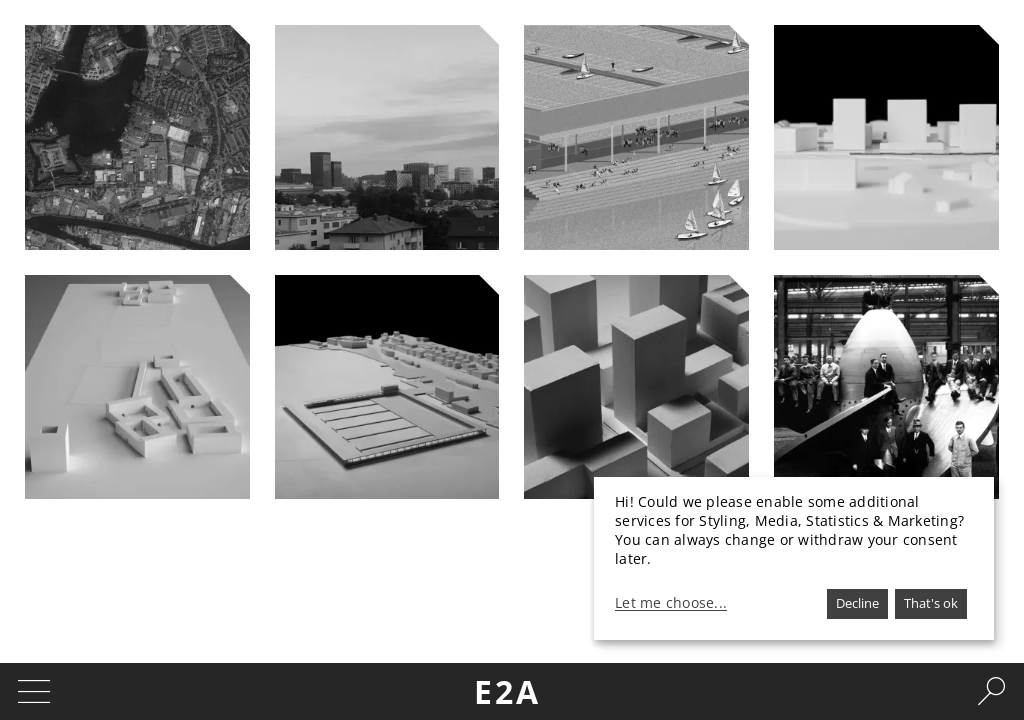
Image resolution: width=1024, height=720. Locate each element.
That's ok (931, 603)
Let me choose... (671, 603)
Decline (857, 603)
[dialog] (794, 558)
